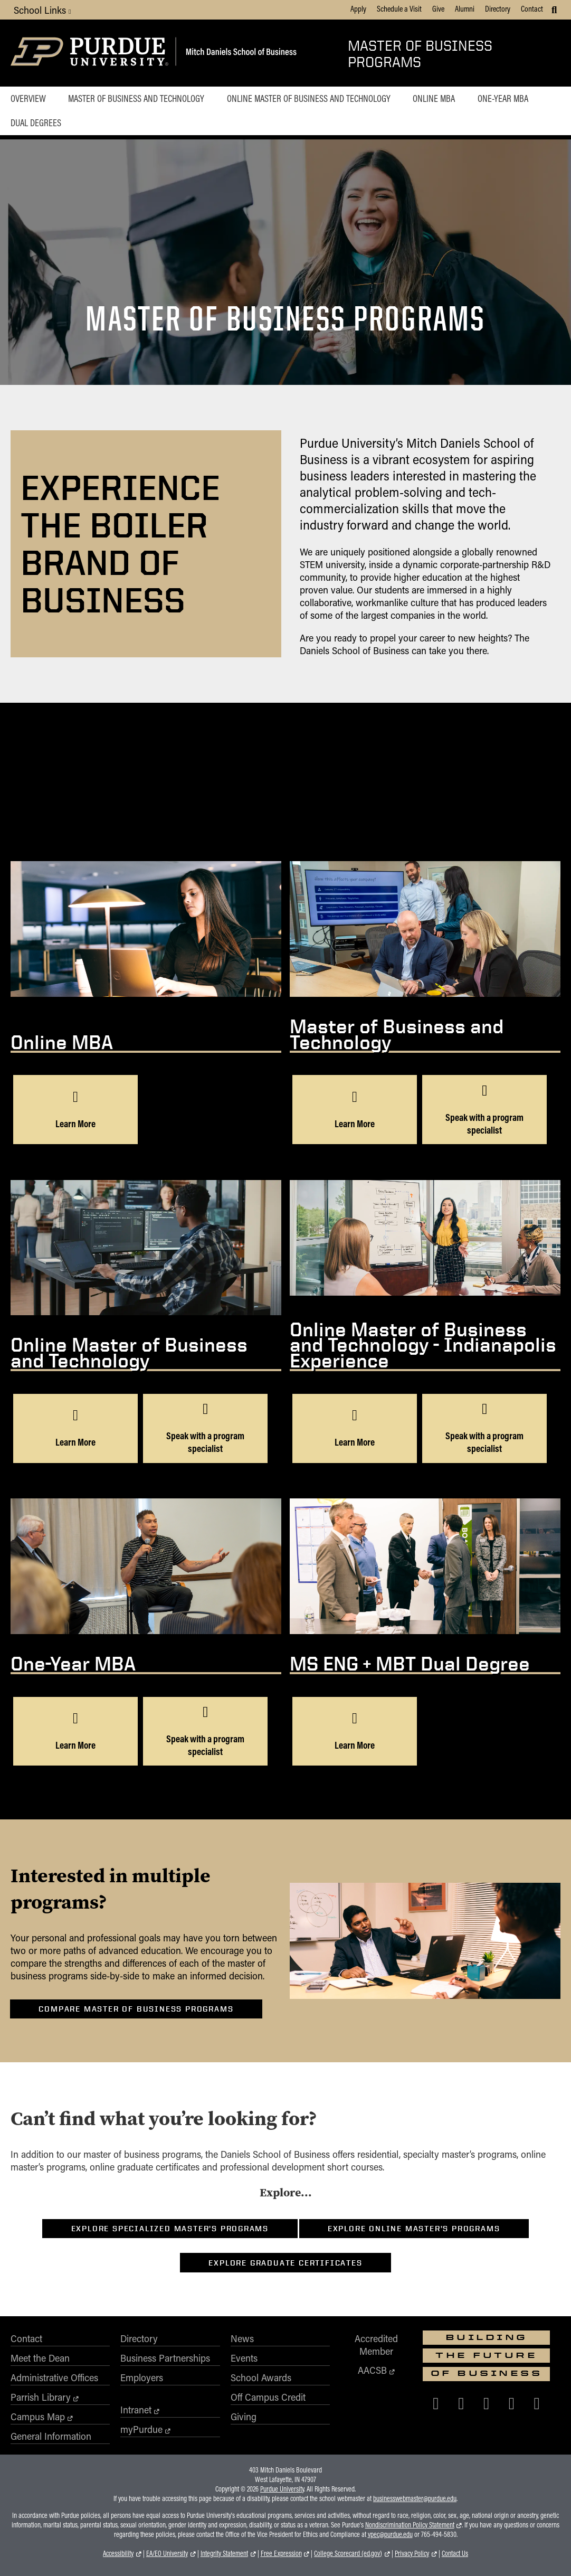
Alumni (464, 8)
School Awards (261, 2377)
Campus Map (38, 2416)
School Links (42, 9)
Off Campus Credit (268, 2397)
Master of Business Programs (420, 53)
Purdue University (282, 2489)
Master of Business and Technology (136, 98)
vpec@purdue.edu (390, 2534)
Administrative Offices (54, 2377)
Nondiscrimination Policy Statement (409, 2525)
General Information (51, 2436)
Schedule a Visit (399, 8)
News (242, 2338)
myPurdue (141, 2429)
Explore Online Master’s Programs (414, 2228)
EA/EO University (167, 2553)
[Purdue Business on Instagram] (486, 2402)
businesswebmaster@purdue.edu (414, 2498)
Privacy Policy (412, 2553)
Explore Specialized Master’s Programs (170, 2228)
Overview (28, 98)
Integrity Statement (224, 2553)
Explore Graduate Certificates (285, 2263)
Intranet (135, 2409)
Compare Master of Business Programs (136, 2009)
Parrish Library (41, 2397)
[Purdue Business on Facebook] (435, 2402)
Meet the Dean (40, 2358)
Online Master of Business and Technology (309, 98)
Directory (497, 8)
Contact (532, 8)
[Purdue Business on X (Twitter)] (461, 2402)
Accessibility (118, 2553)
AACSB (372, 2370)
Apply (358, 8)
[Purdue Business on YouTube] (536, 2402)
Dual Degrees (36, 122)
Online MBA (434, 98)
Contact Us (455, 2553)
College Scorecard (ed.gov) (348, 2553)
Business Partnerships (165, 2358)
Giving (243, 2416)
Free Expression (281, 2553)
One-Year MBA (503, 98)
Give (438, 8)
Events (244, 2358)
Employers (141, 2377)
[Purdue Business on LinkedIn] (511, 2402)
